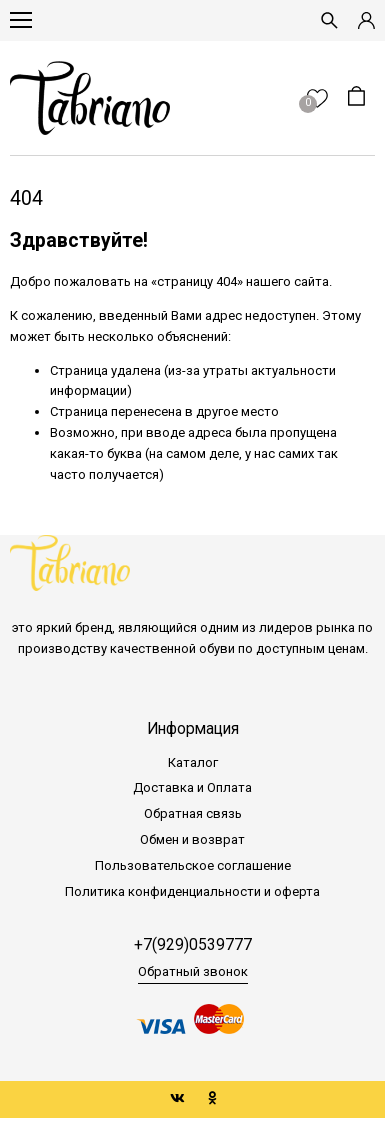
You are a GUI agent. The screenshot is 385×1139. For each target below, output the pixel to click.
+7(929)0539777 (193, 945)
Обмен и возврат (192, 839)
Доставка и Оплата (192, 787)
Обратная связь (193, 813)
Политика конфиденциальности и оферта (192, 891)
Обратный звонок (193, 971)
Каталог (193, 762)
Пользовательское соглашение (193, 865)
